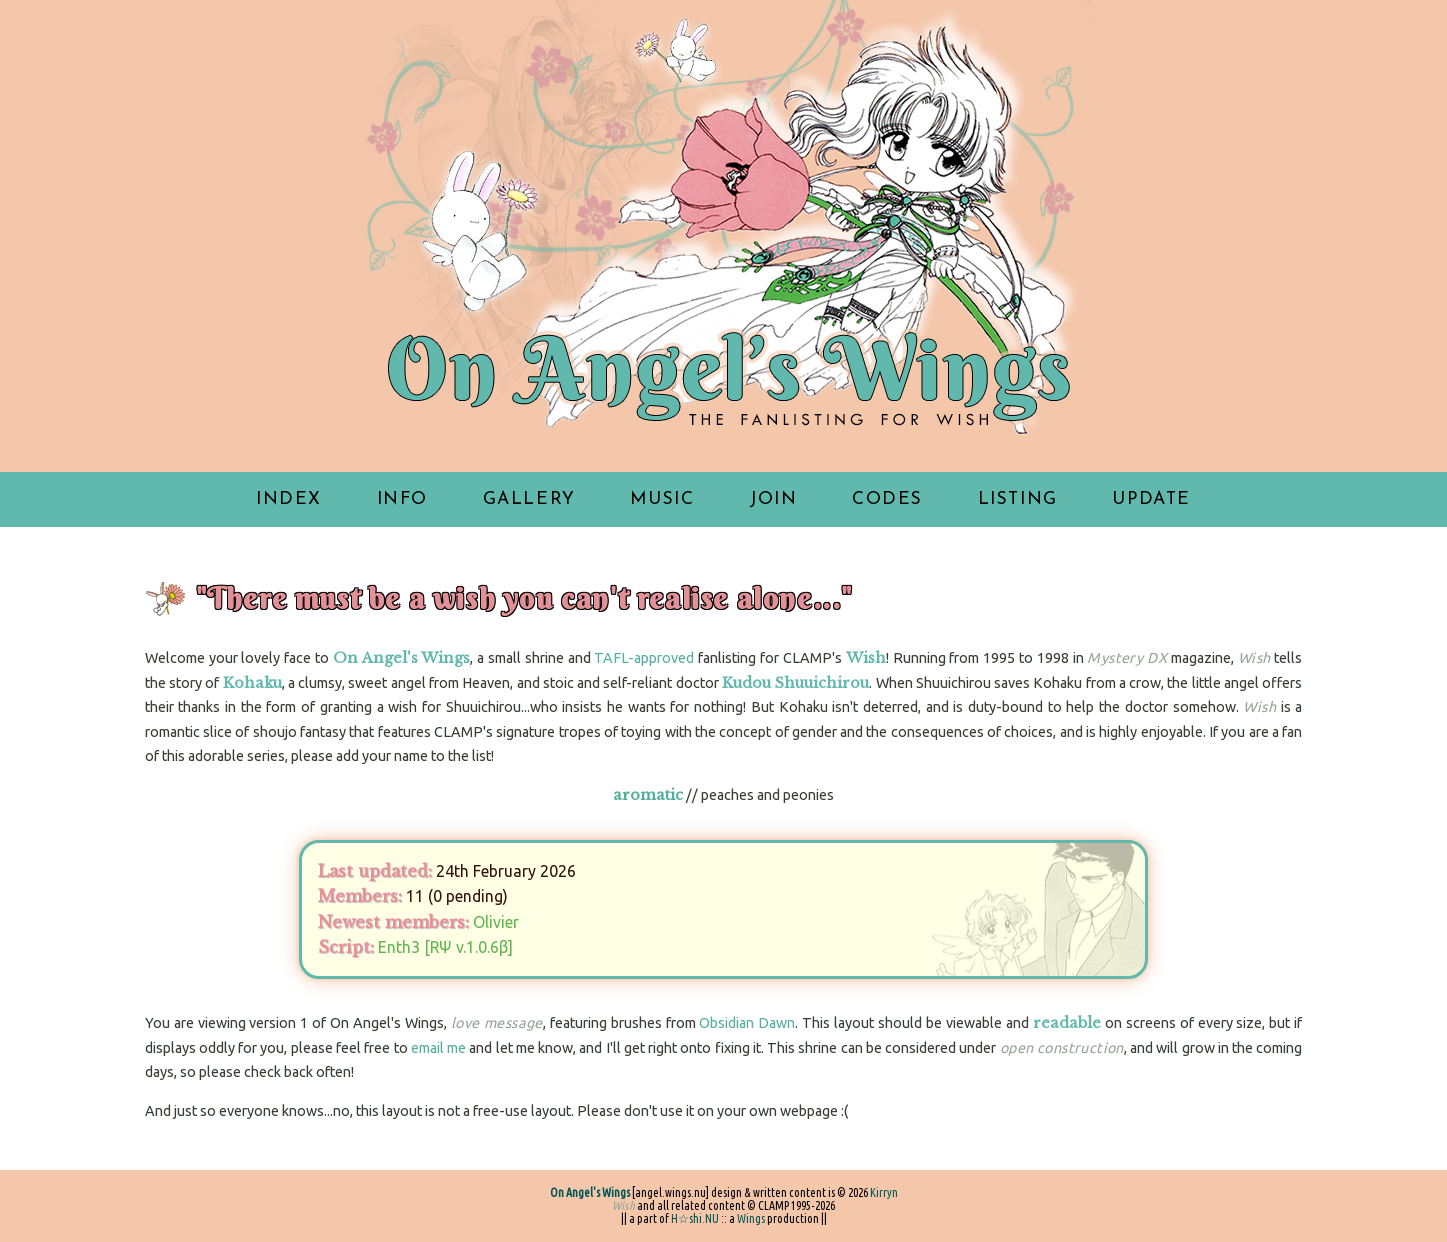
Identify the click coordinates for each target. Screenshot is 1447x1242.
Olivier (496, 922)
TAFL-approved (644, 658)
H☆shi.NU (695, 1218)
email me (438, 1048)
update (1151, 499)
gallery (529, 499)
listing (1018, 499)
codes (887, 499)
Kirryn (884, 1192)
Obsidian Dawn (747, 1023)
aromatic (648, 795)
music (662, 499)
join (773, 499)
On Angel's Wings (590, 1192)
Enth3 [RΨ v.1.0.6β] (445, 947)
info (402, 499)
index (289, 499)
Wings (751, 1218)
